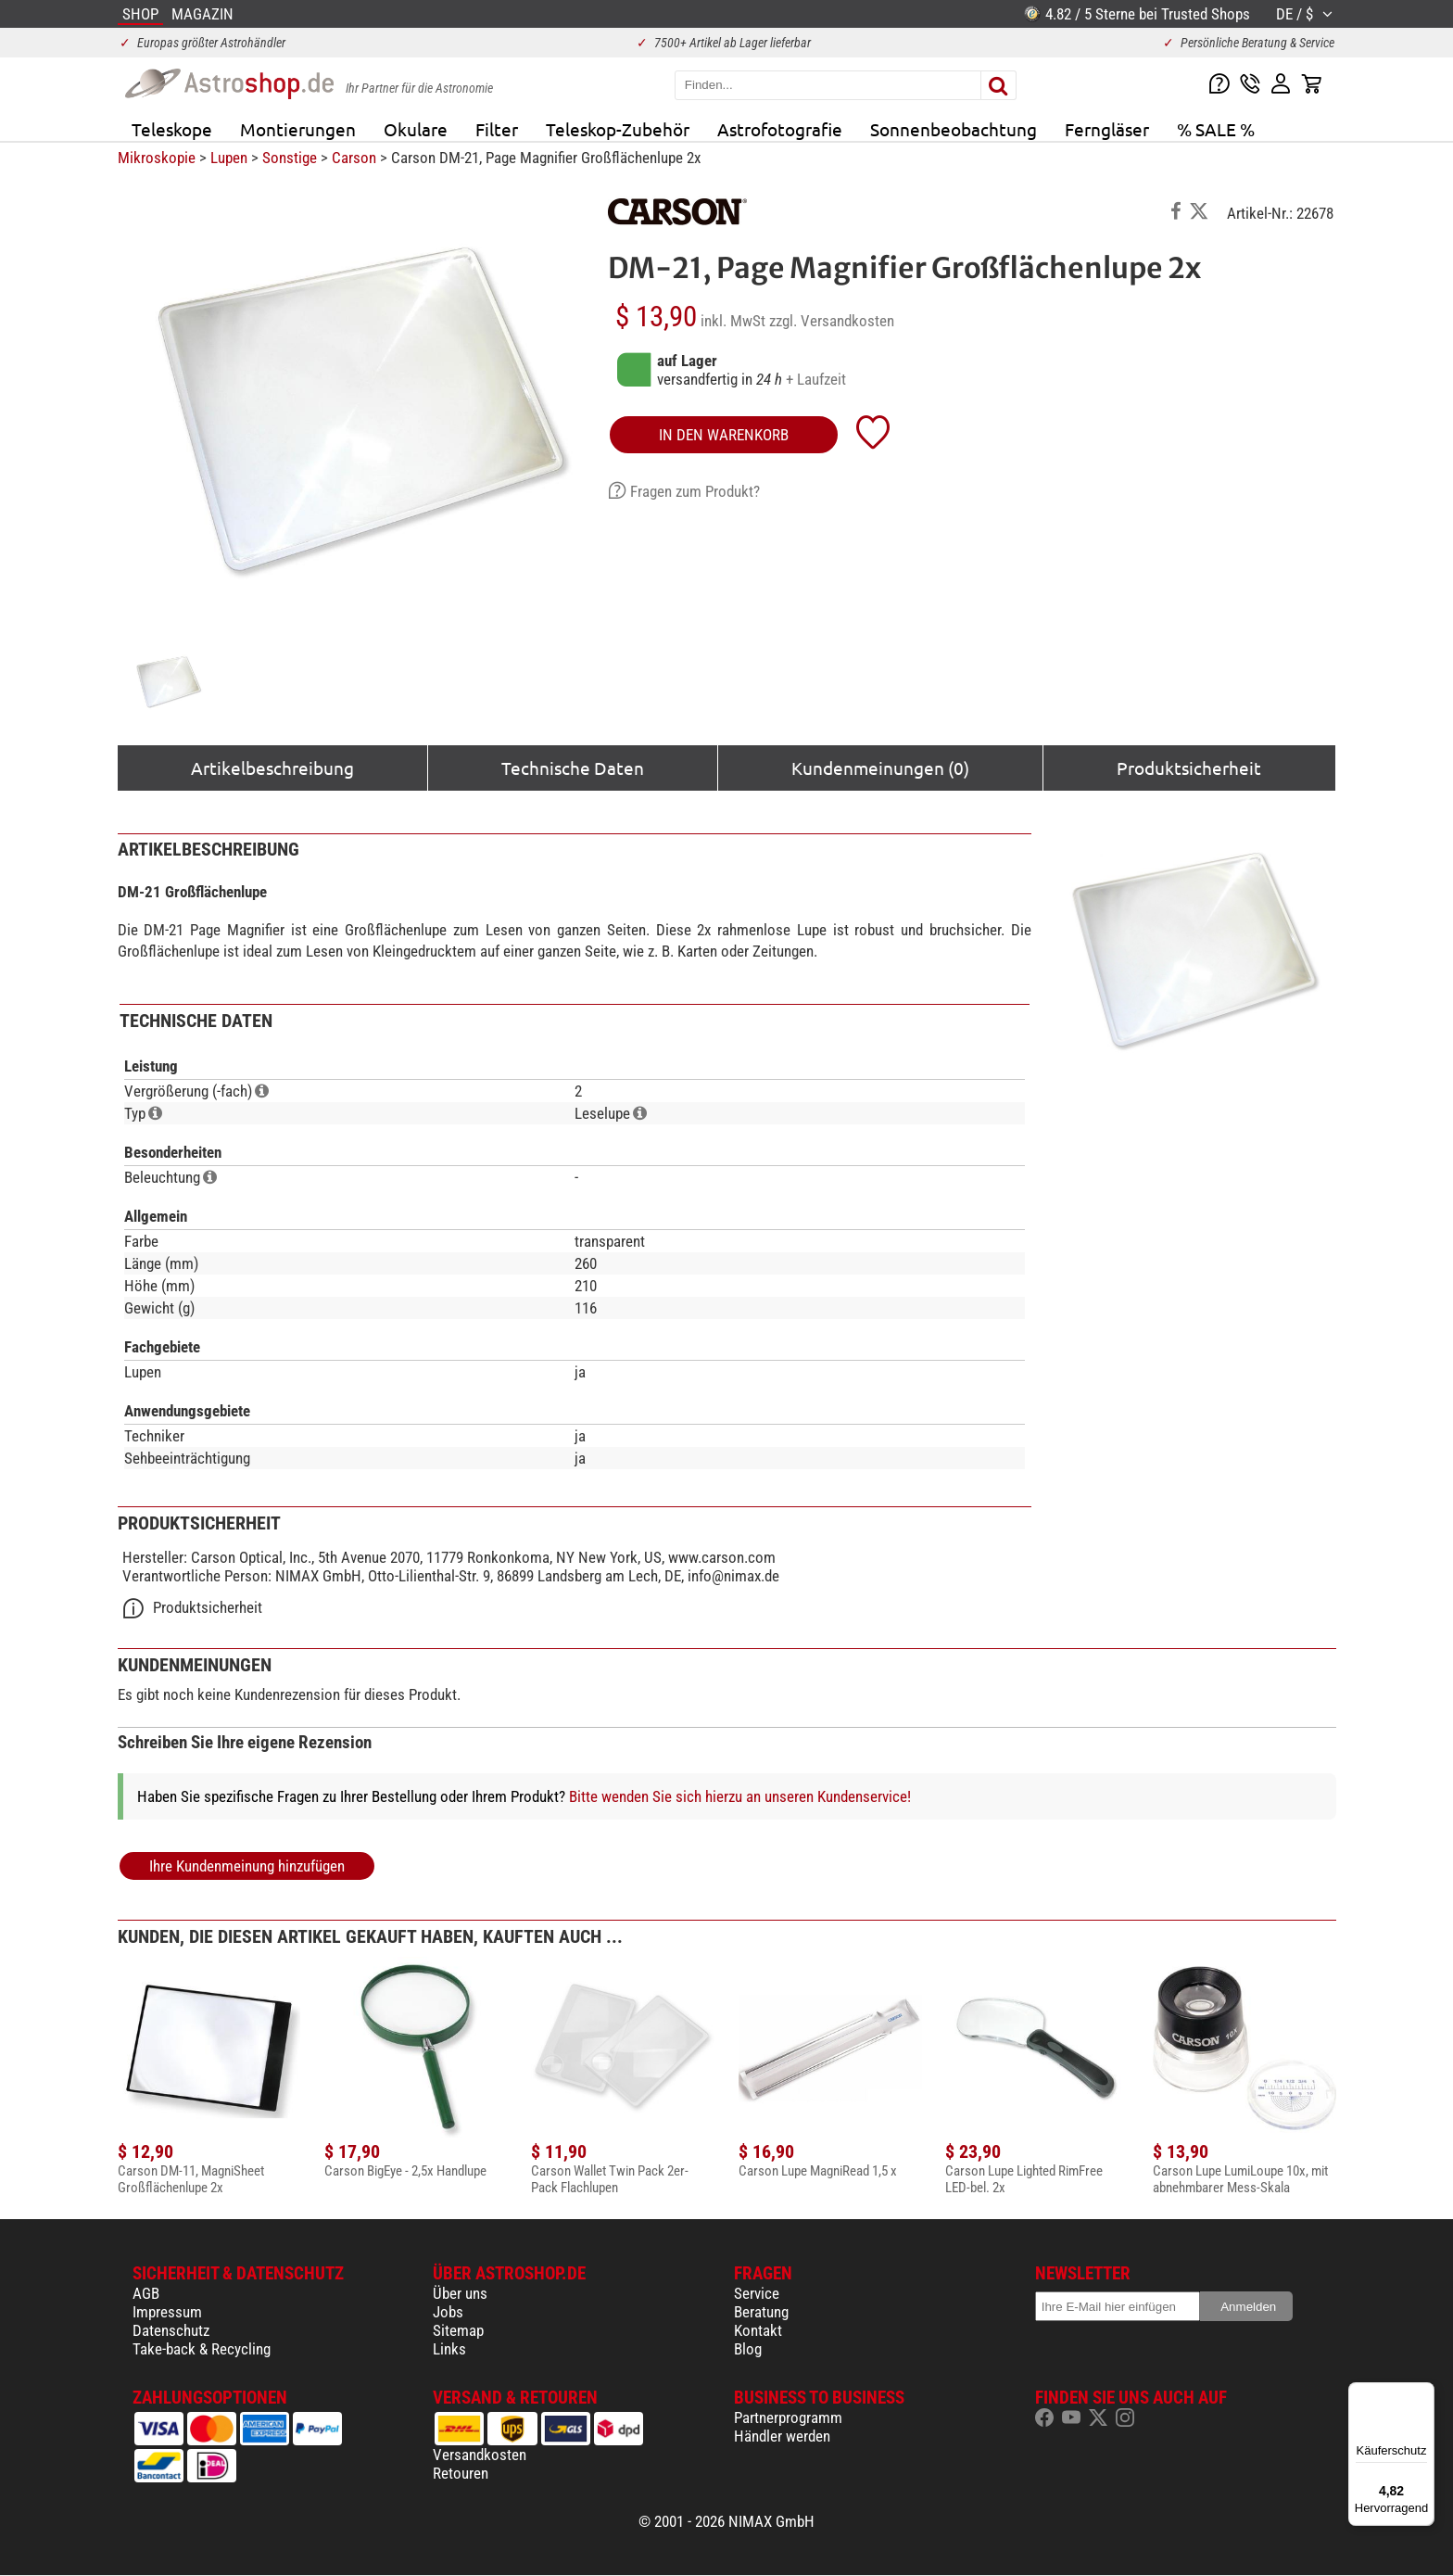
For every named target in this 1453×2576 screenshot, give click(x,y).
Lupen (228, 157)
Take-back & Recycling (202, 2349)
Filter (496, 129)
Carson (354, 157)
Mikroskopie (157, 157)
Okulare (416, 129)
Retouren (460, 2473)
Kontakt (758, 2330)
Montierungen (298, 129)
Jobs (448, 2312)
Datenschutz (171, 2330)
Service (756, 2293)
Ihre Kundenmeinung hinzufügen (247, 1866)
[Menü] (1423, 2393)
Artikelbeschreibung (272, 767)
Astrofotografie (779, 129)
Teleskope (172, 129)
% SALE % (1216, 129)
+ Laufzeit (816, 379)
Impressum (167, 2312)
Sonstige (289, 157)
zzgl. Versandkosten (831, 320)
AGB (146, 2293)
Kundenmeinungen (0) (880, 767)
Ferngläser (1107, 129)
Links (449, 2349)
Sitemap (458, 2330)
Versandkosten (479, 2454)
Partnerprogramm (788, 2417)
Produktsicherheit (1189, 767)
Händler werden (782, 2436)
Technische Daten (572, 767)
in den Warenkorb (724, 434)
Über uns (460, 2293)
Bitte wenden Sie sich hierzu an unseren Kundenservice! (740, 1796)
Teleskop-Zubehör (617, 129)
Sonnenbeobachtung (953, 129)
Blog (748, 2349)
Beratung (761, 2312)
